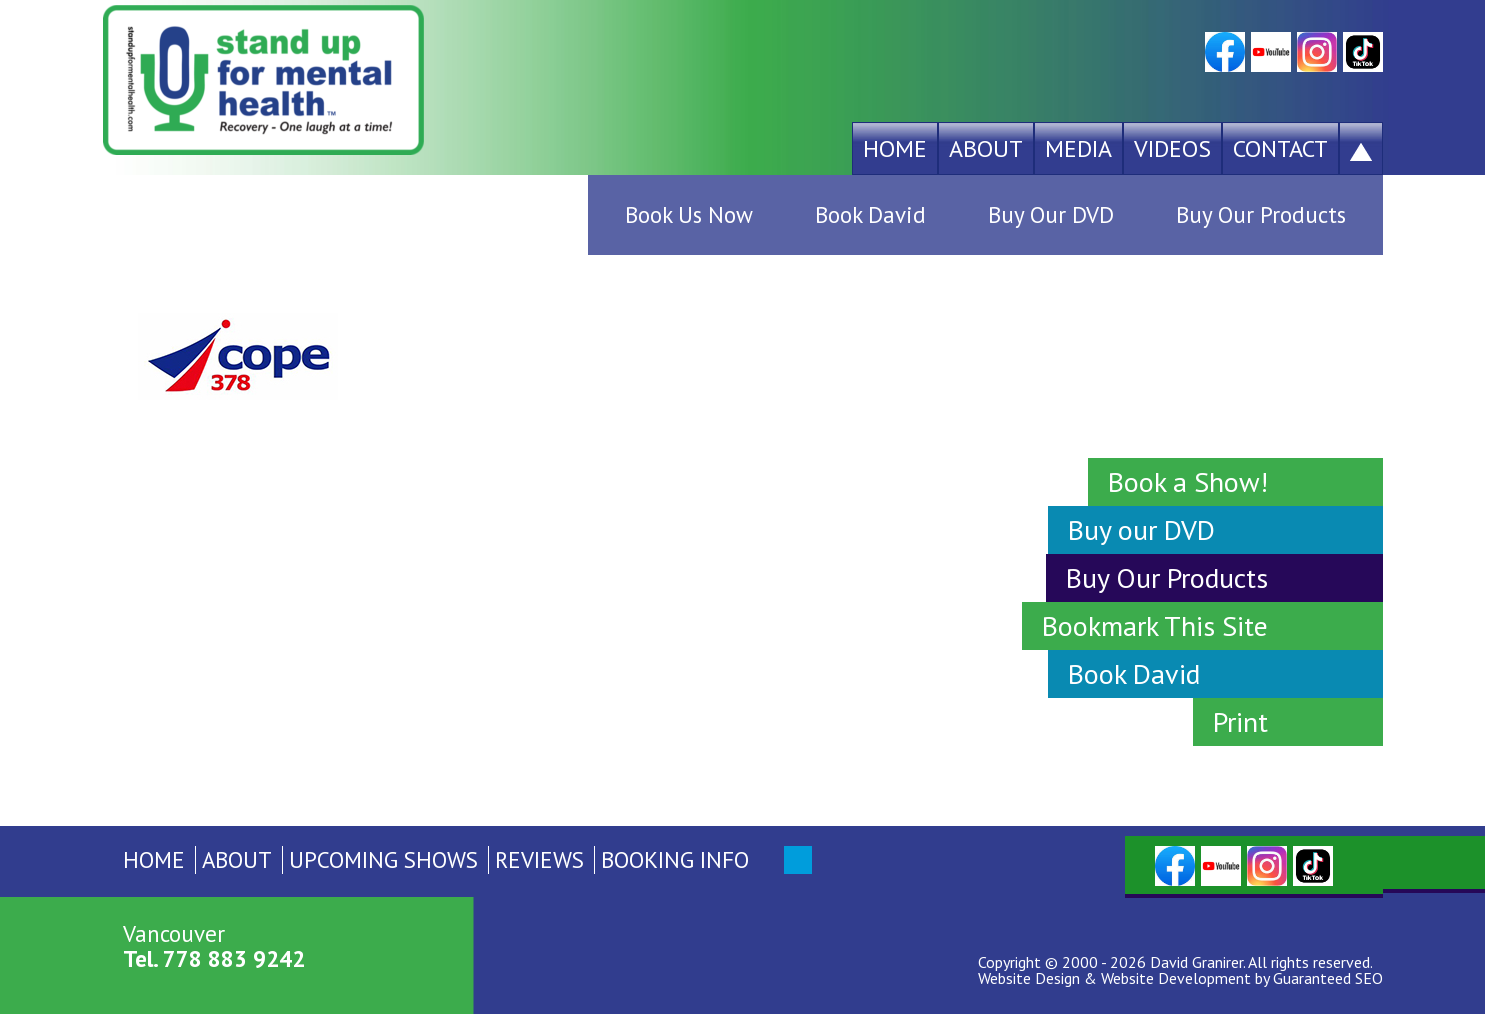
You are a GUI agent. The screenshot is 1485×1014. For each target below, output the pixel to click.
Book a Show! (1188, 481)
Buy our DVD (1141, 529)
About (986, 148)
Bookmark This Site (1155, 625)
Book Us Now (689, 214)
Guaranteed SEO (1328, 978)
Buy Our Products (1261, 214)
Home (895, 148)
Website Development (1176, 978)
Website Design (1029, 978)
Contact (1280, 148)
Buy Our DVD (1051, 214)
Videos (1172, 148)
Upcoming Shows (383, 859)
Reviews (539, 859)
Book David (870, 214)
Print (1240, 721)
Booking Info (675, 859)
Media (1078, 148)
